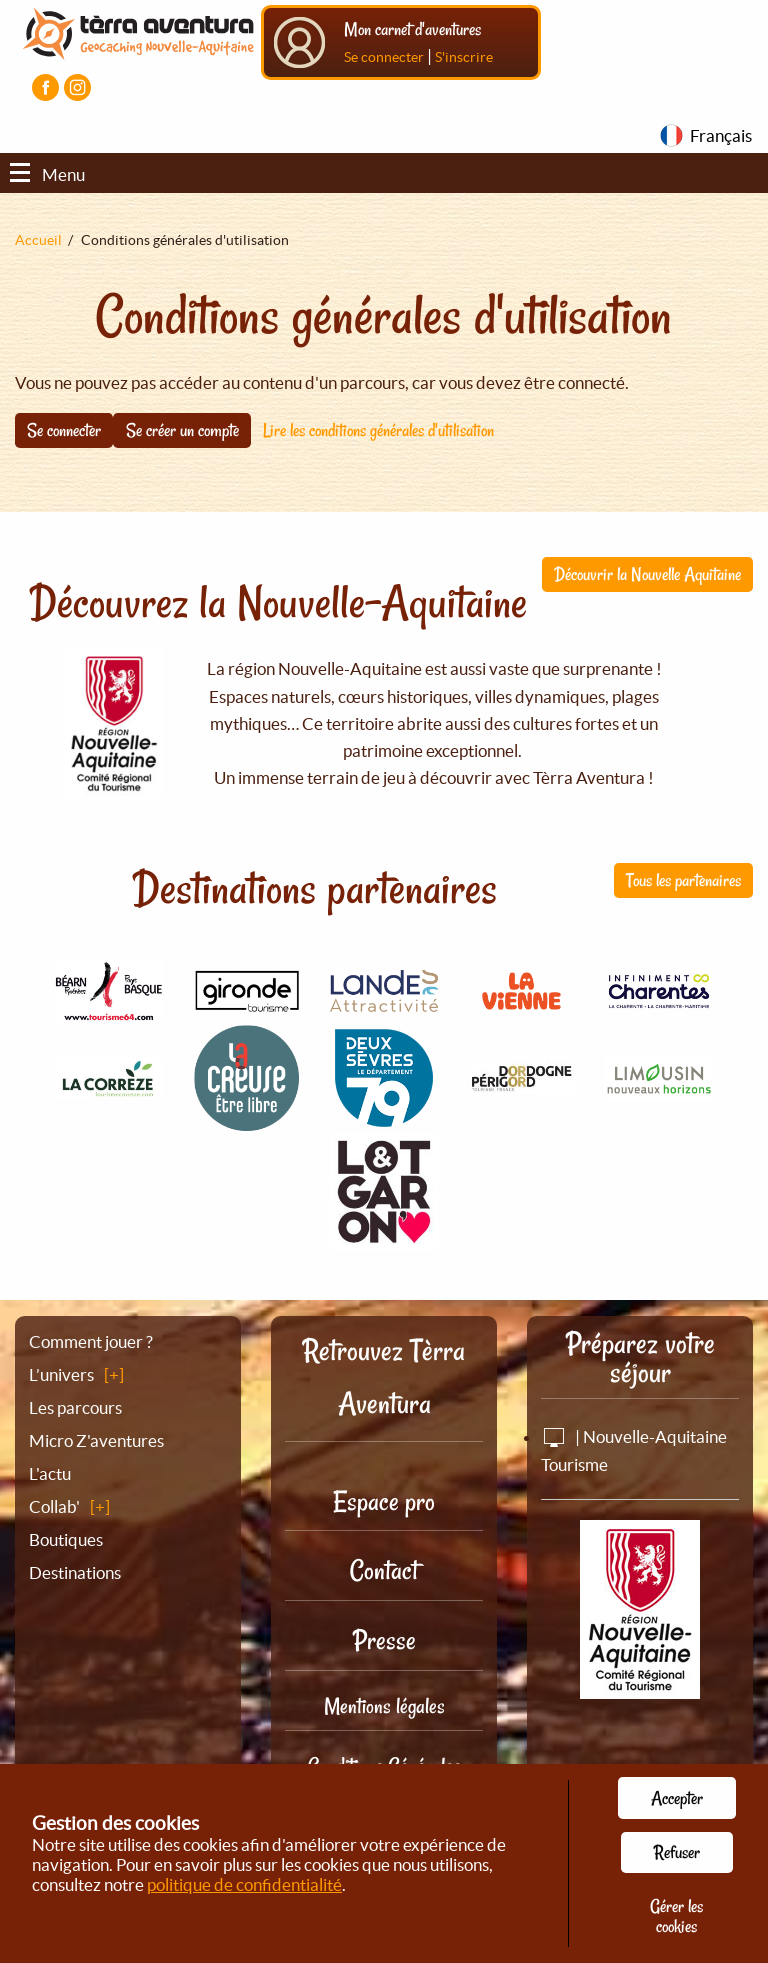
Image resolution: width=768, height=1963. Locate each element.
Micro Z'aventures (96, 1440)
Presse (384, 1640)
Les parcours (75, 1407)
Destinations (75, 1572)
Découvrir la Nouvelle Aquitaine (647, 574)
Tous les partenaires (683, 880)
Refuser (677, 1852)
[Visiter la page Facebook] (45, 87)
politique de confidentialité (244, 1884)
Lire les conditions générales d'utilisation (378, 430)
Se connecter (384, 57)
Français (721, 135)
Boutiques (66, 1539)
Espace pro (384, 1501)
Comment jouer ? (91, 1341)
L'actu (50, 1473)
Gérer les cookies (676, 1916)
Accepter (677, 1798)
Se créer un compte (182, 430)
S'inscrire (464, 57)
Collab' (54, 1506)
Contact (384, 1570)
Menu (47, 174)
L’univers (61, 1374)
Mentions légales (384, 1706)
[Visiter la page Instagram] (77, 87)
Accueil (38, 240)
